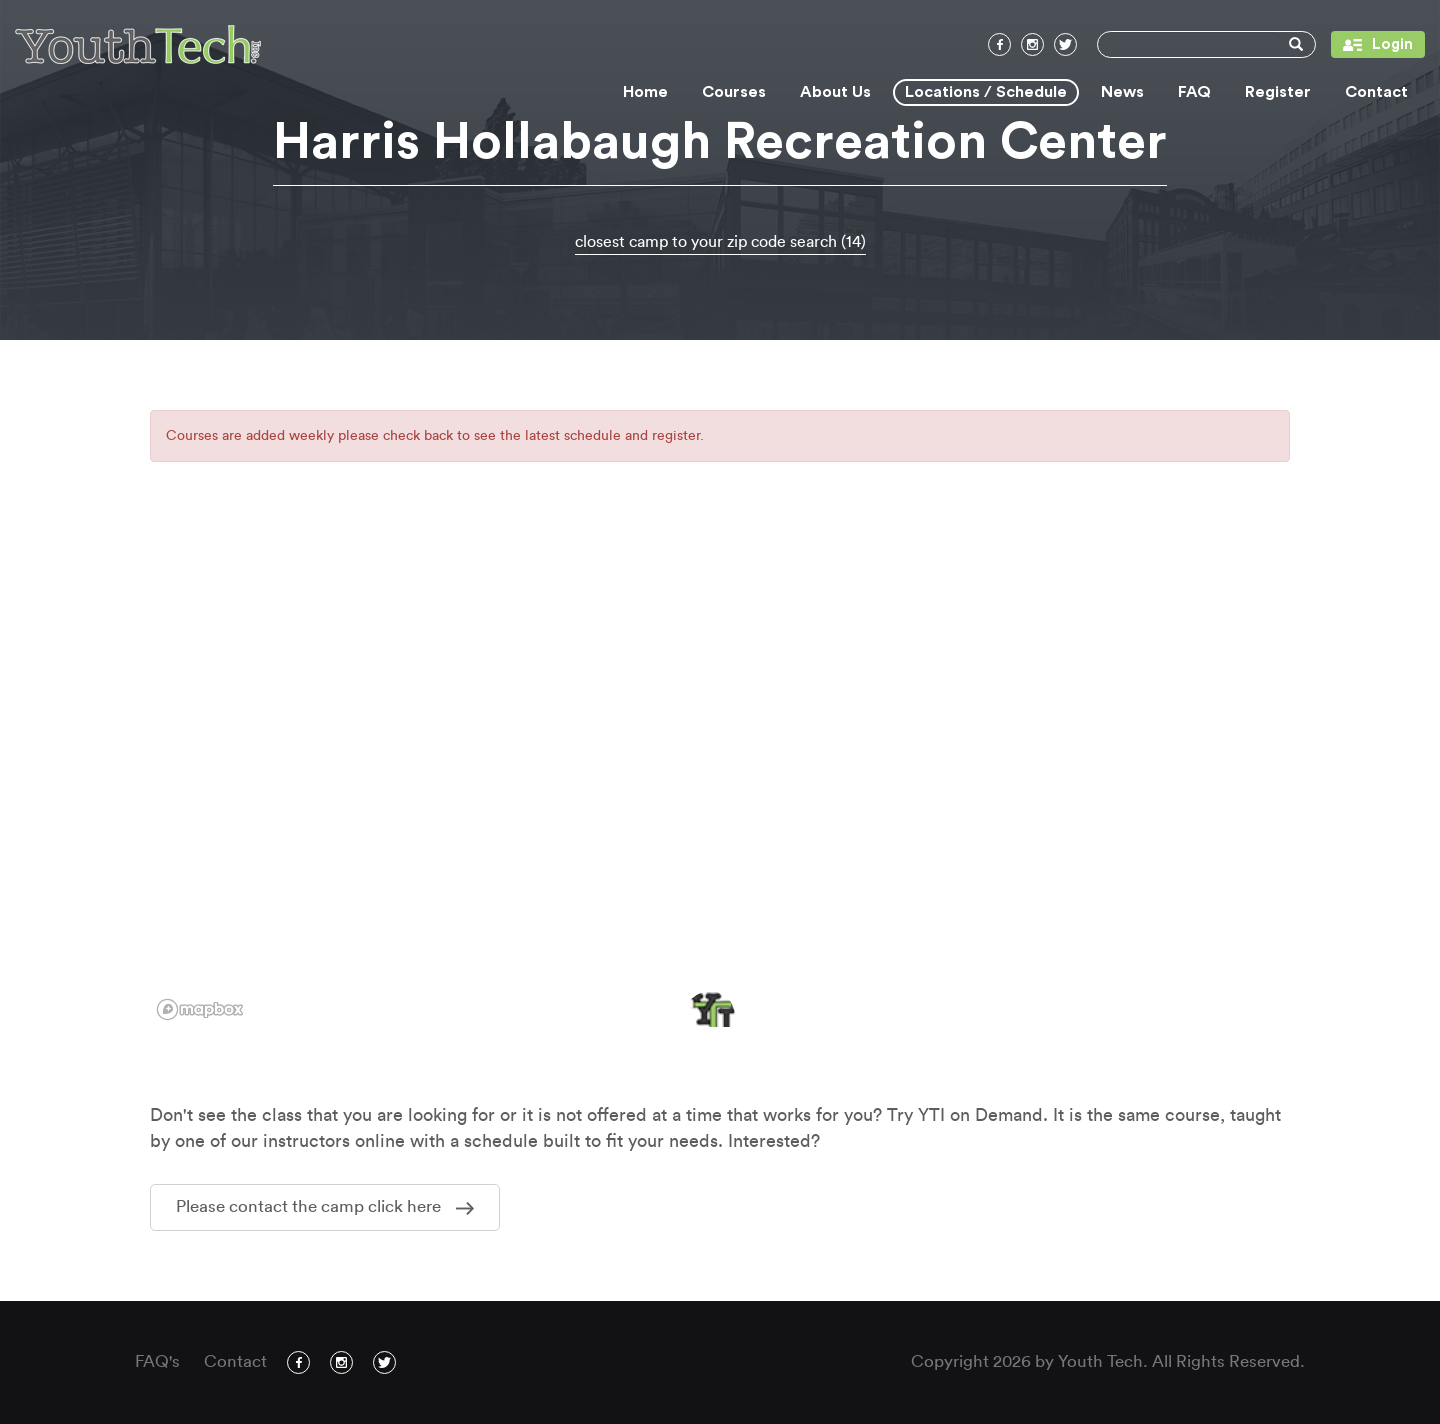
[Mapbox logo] (200, 1009)
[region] (720, 777)
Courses (734, 92)
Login (1372, 44)
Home (645, 92)
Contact (1376, 92)
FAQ (1194, 92)
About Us (835, 92)
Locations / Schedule (986, 92)
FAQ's (157, 1361)
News (1122, 92)
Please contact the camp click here (325, 1206)
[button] (710, 1016)
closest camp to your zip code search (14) (720, 242)
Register (1278, 92)
